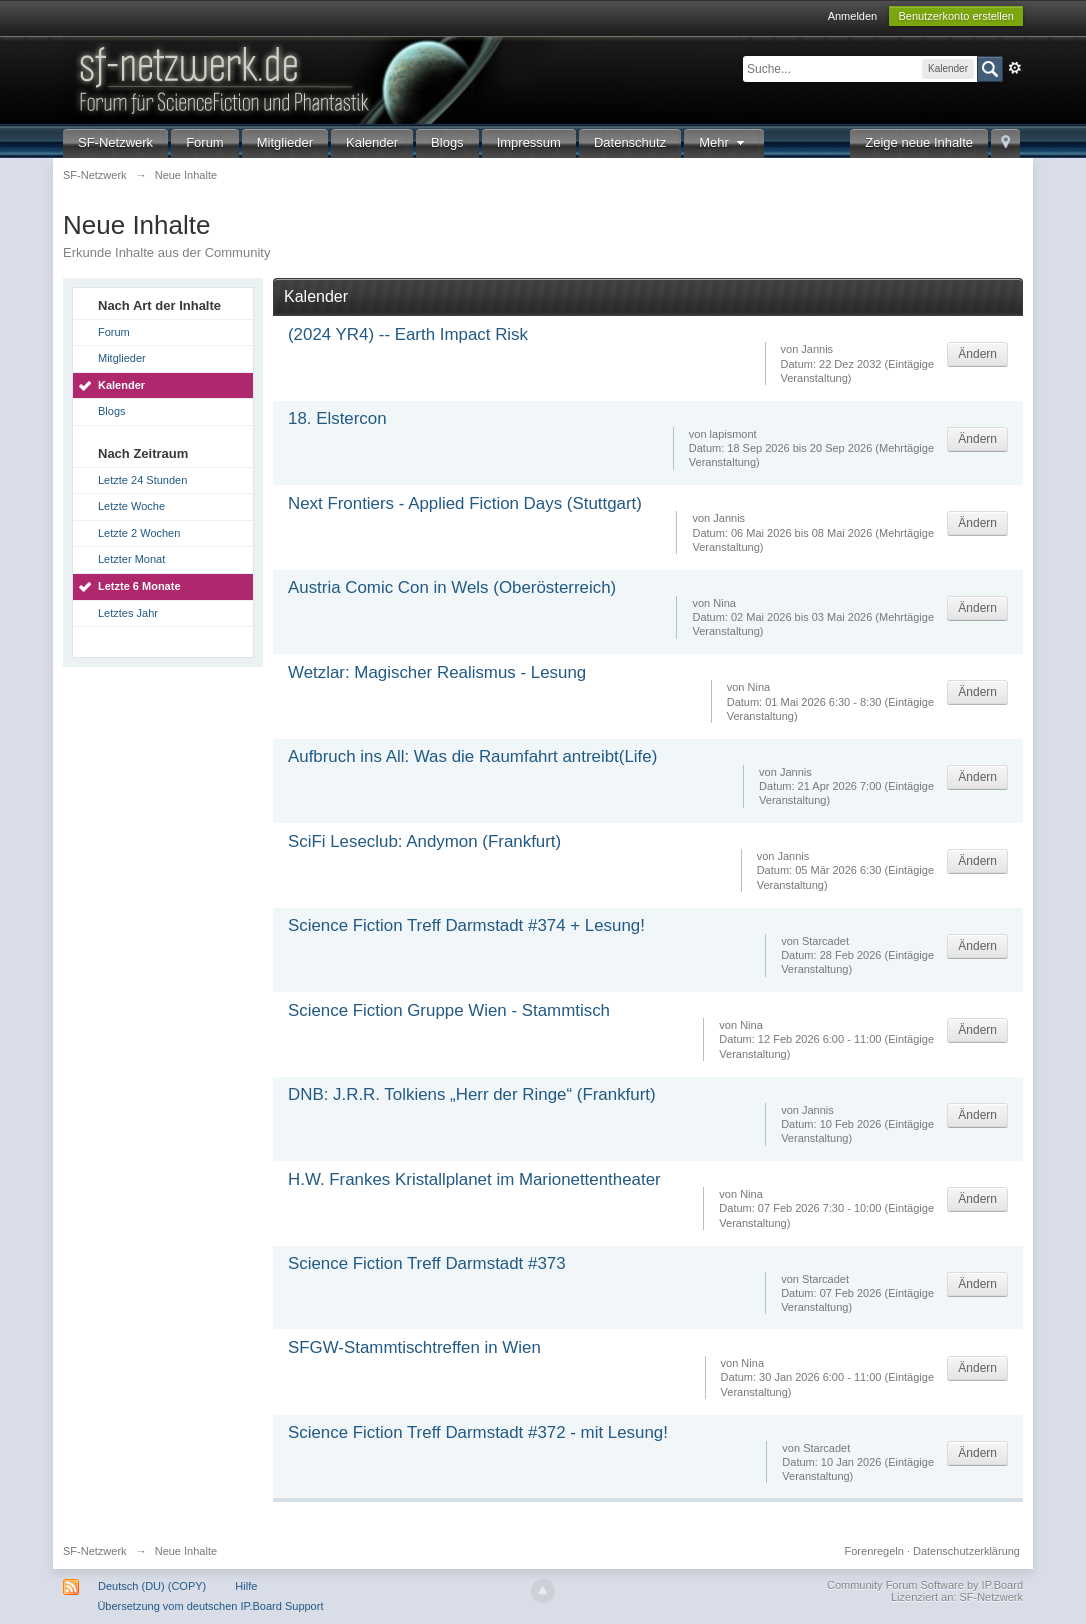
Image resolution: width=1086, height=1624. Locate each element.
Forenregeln (874, 1551)
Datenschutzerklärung (966, 1551)
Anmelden (853, 16)
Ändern (977, 354)
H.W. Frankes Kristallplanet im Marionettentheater (474, 1179)
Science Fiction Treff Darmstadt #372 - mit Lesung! (478, 1432)
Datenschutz (630, 142)
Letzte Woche (131, 506)
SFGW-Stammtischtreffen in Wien (414, 1347)
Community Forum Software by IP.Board (925, 1585)
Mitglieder (285, 142)
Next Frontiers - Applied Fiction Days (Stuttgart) (465, 503)
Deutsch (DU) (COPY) (152, 1586)
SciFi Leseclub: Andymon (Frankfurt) (424, 841)
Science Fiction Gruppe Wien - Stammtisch (449, 1010)
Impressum (529, 142)
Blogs (447, 142)
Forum (205, 142)
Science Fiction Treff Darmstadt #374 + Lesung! (466, 925)
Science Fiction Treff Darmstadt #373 (427, 1263)
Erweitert (1015, 68)
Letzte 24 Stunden (142, 480)
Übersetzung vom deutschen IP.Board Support (210, 1606)
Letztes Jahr (128, 613)
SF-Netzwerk (115, 142)
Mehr (724, 142)
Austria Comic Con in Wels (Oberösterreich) (452, 587)
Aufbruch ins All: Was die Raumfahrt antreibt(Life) (472, 756)
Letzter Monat (131, 559)
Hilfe (246, 1586)
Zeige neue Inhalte (919, 142)
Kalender (372, 142)
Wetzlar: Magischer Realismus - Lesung (437, 672)
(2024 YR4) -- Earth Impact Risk (408, 334)
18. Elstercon (337, 418)
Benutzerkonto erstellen (956, 16)
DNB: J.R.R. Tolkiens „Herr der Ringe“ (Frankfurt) (472, 1094)
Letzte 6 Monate (139, 586)
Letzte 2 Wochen (139, 533)
